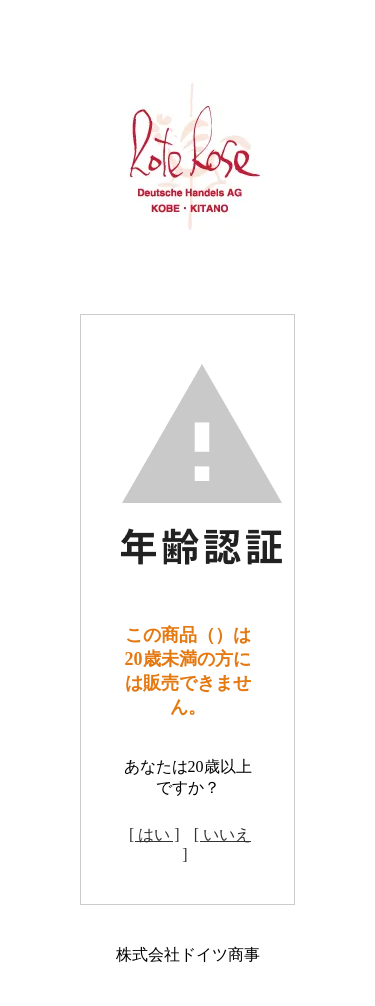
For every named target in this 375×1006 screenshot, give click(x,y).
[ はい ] (154, 834)
